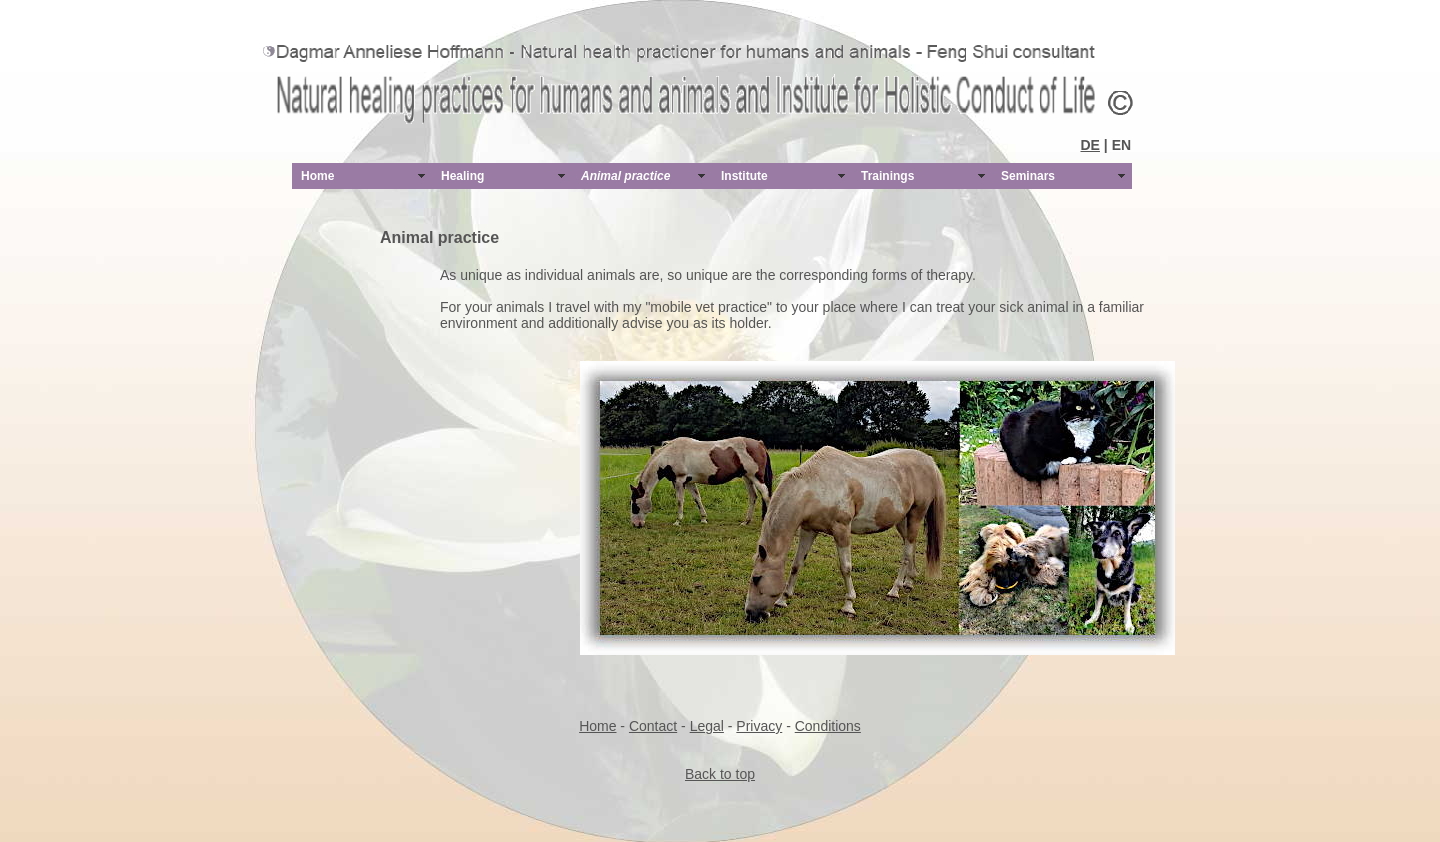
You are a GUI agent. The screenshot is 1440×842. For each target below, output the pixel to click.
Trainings (887, 176)
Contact (653, 726)
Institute (744, 176)
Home (317, 176)
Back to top (720, 774)
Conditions (828, 726)
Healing (462, 176)
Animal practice (625, 176)
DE (1090, 145)
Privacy (759, 726)
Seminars (1028, 176)
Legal (707, 726)
